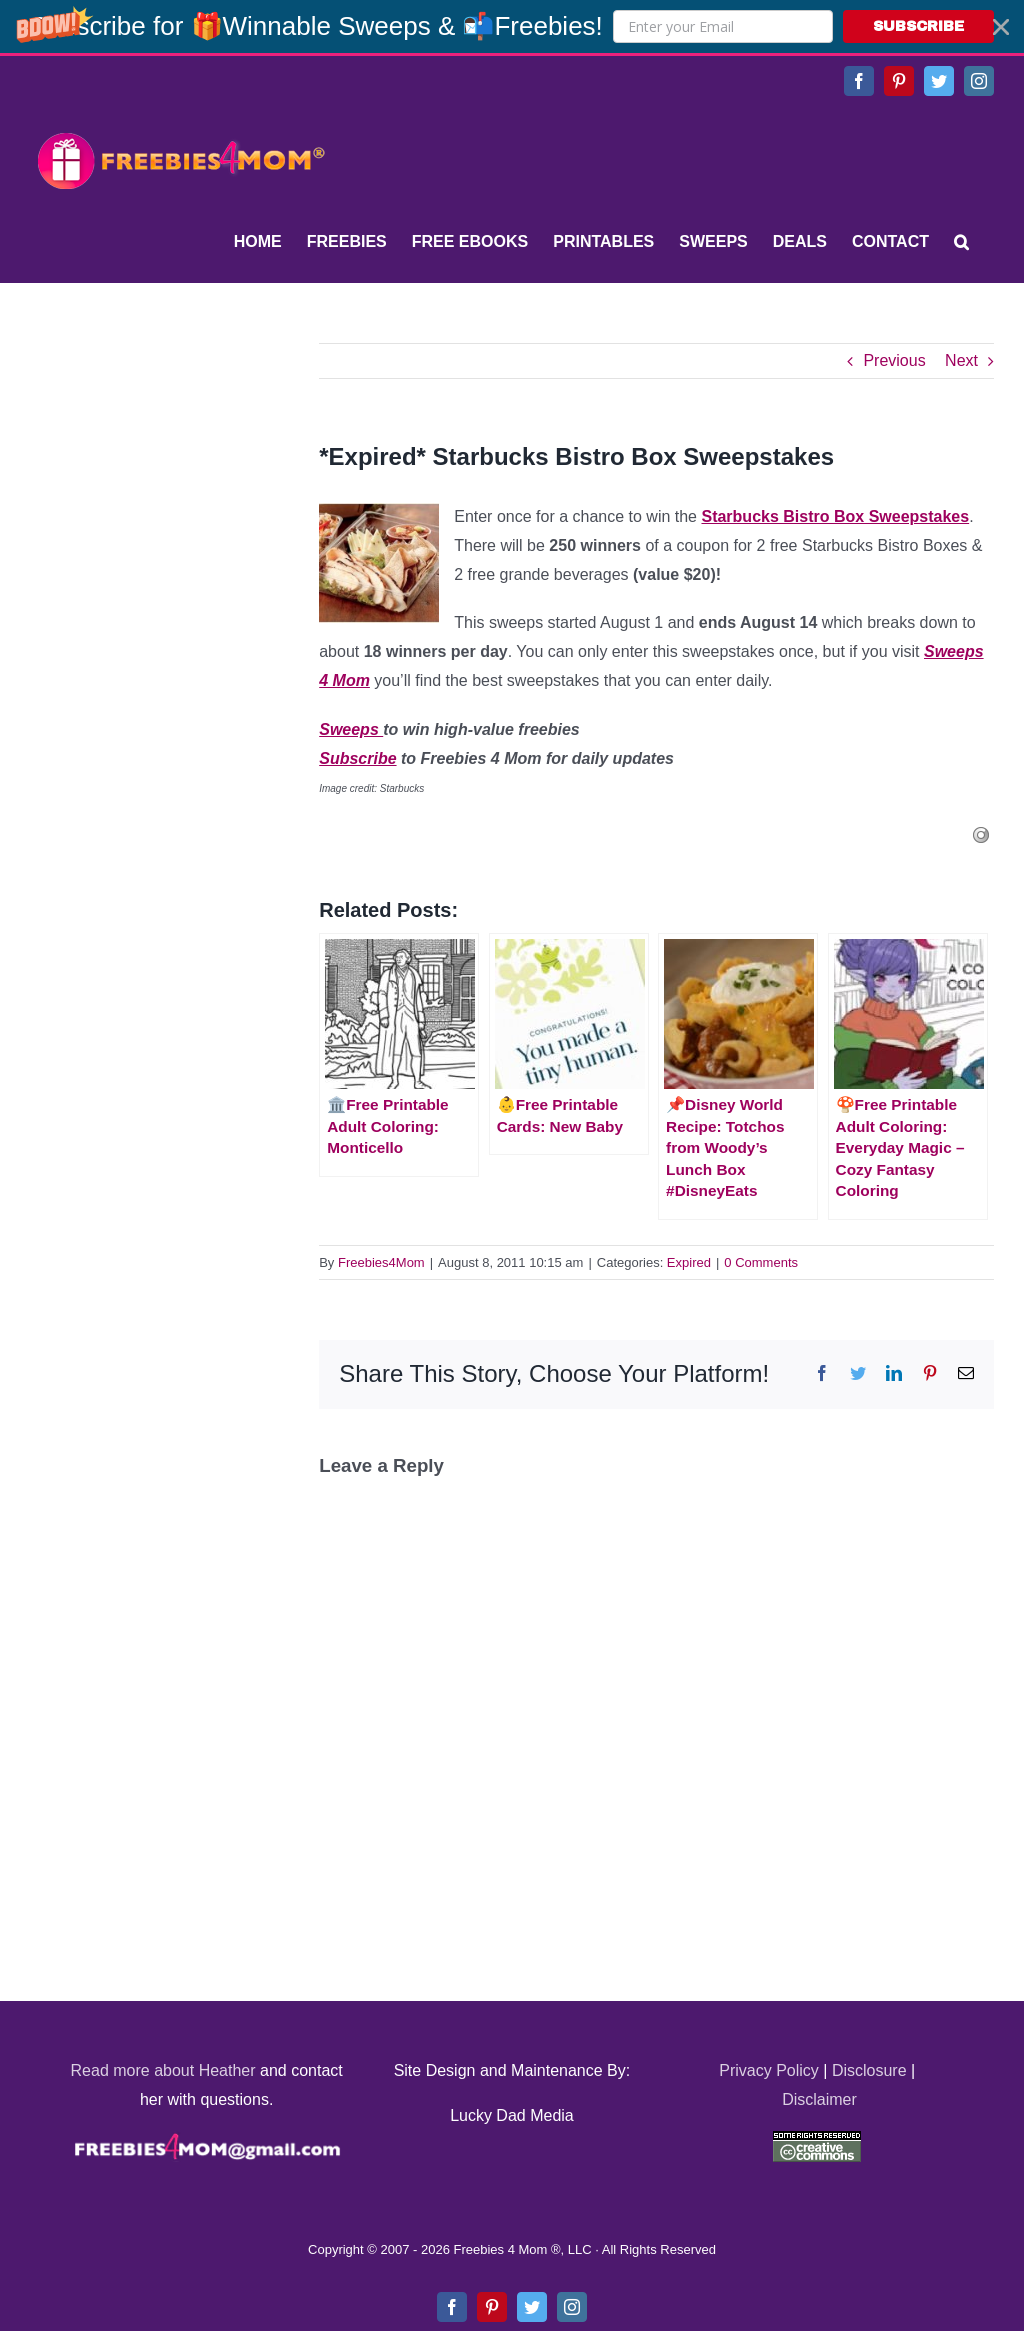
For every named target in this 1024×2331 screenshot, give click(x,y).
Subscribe (357, 758)
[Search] (961, 242)
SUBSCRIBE (918, 26)
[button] (512, 26)
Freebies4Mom (381, 1262)
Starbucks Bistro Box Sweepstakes (835, 516)
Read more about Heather (163, 2070)
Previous (894, 360)
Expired (689, 1262)
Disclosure (869, 2070)
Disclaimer (819, 2099)
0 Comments (761, 1262)
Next (961, 360)
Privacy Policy (769, 2070)
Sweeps (351, 729)
